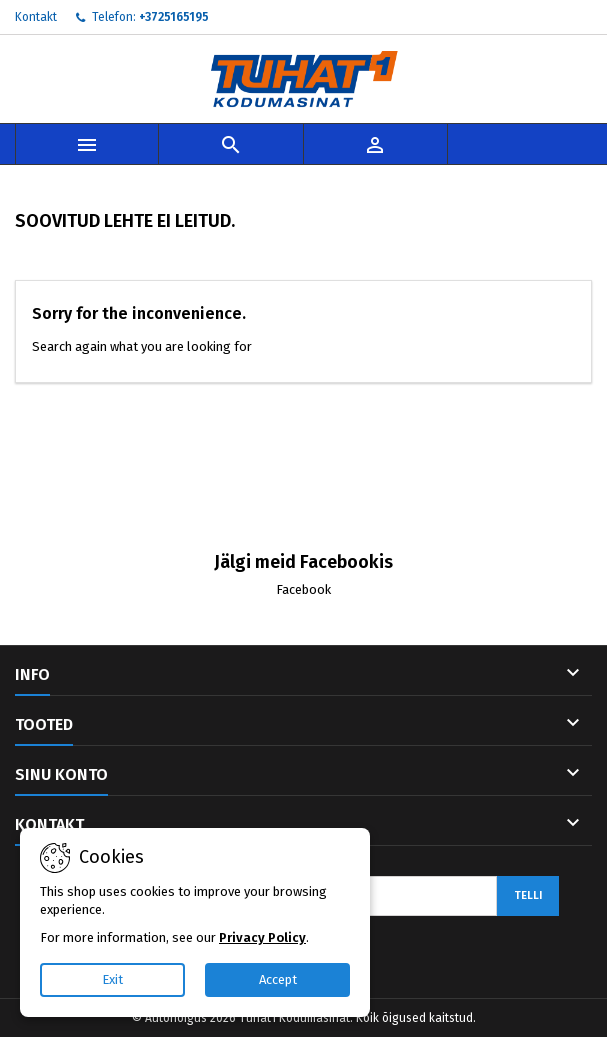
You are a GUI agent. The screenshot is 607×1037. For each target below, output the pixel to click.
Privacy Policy (262, 937)
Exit (112, 979)
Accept (278, 979)
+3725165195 (174, 17)
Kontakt (36, 17)
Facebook (303, 589)
